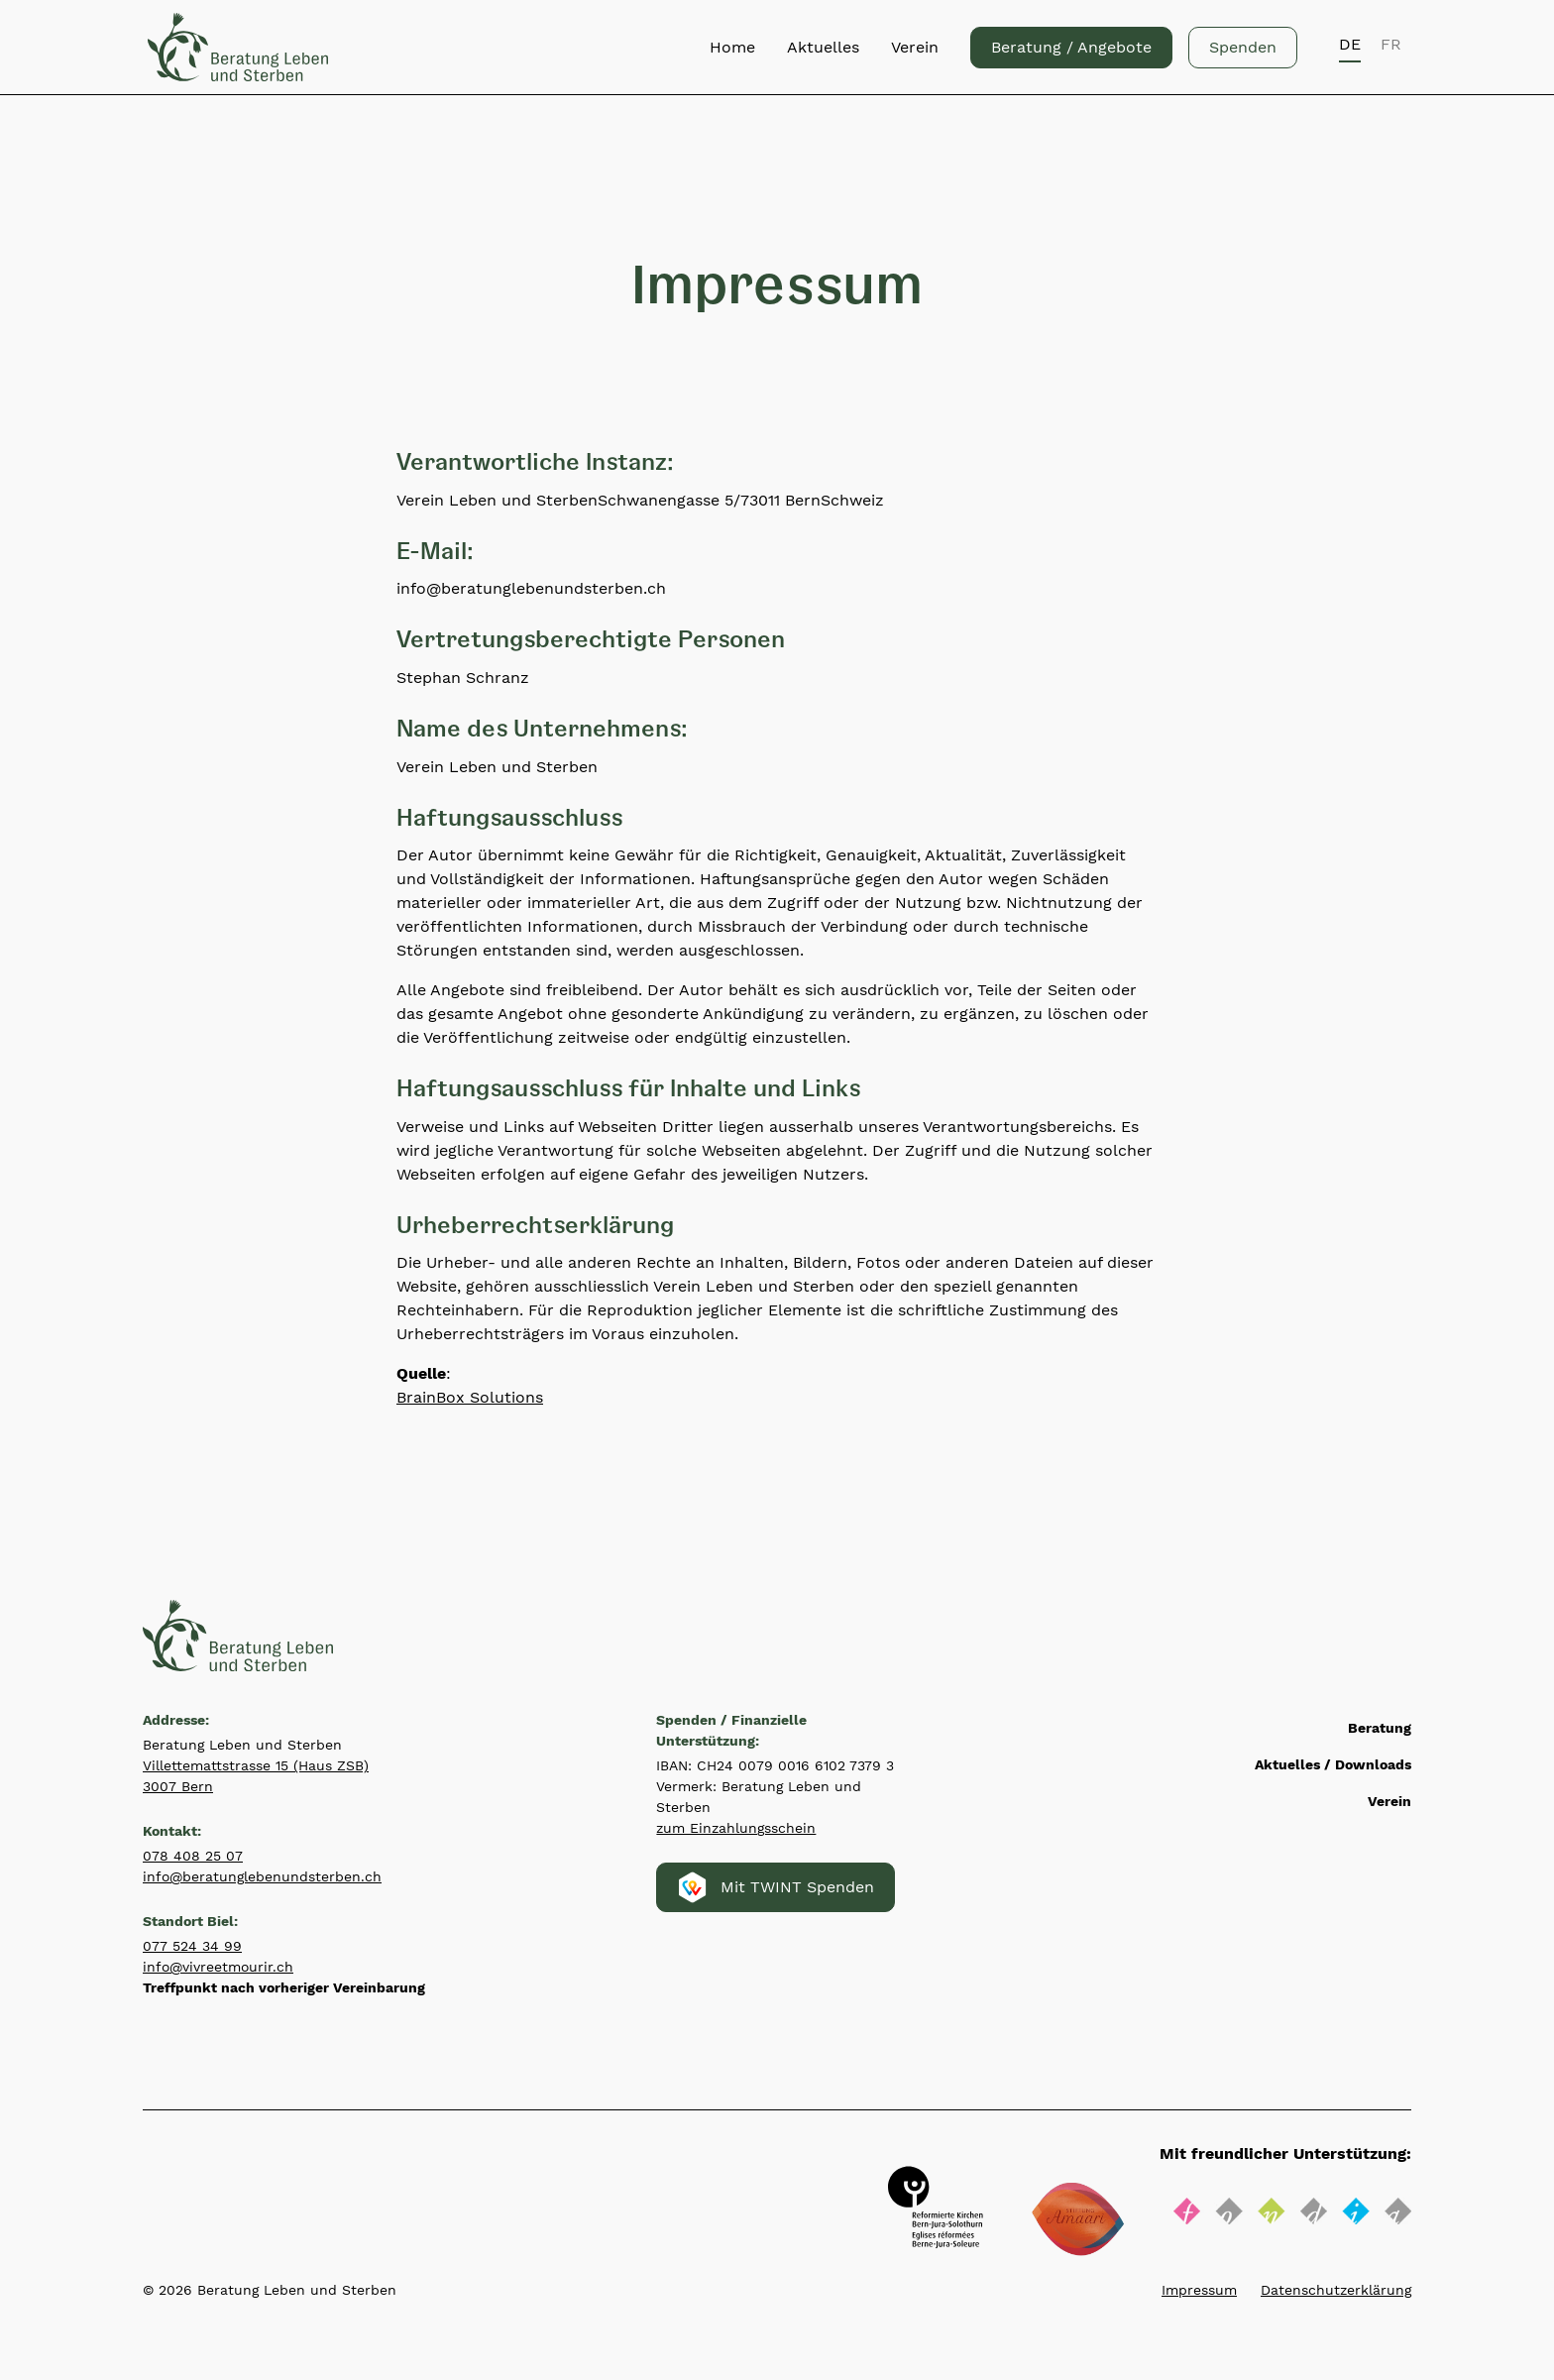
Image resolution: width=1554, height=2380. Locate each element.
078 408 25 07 (193, 1856)
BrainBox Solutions (469, 1397)
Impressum (1199, 2290)
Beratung (1379, 1728)
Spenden (1242, 47)
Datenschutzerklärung (1336, 2290)
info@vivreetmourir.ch (218, 1967)
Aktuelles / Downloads (1333, 1764)
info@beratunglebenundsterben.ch (262, 1876)
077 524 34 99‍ (192, 1946)
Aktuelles (823, 47)
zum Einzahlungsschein (736, 1828)
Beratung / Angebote (1071, 47)
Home (732, 47)
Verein (915, 47)
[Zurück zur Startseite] (238, 46)
